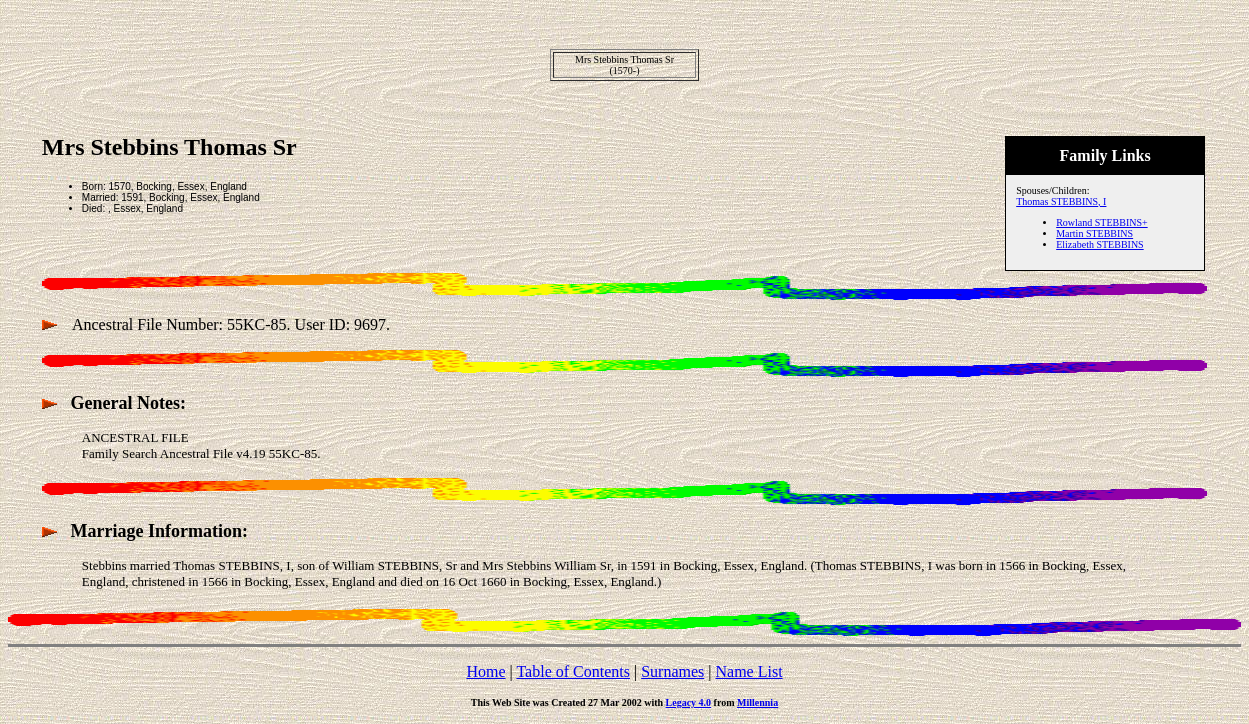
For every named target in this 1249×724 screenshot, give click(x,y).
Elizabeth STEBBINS (1100, 244)
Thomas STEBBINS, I (1061, 201)
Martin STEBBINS (1094, 233)
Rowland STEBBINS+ (1101, 222)
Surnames (672, 671)
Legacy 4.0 (689, 702)
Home (485, 671)
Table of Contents (573, 671)
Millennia (757, 702)
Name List (748, 671)
